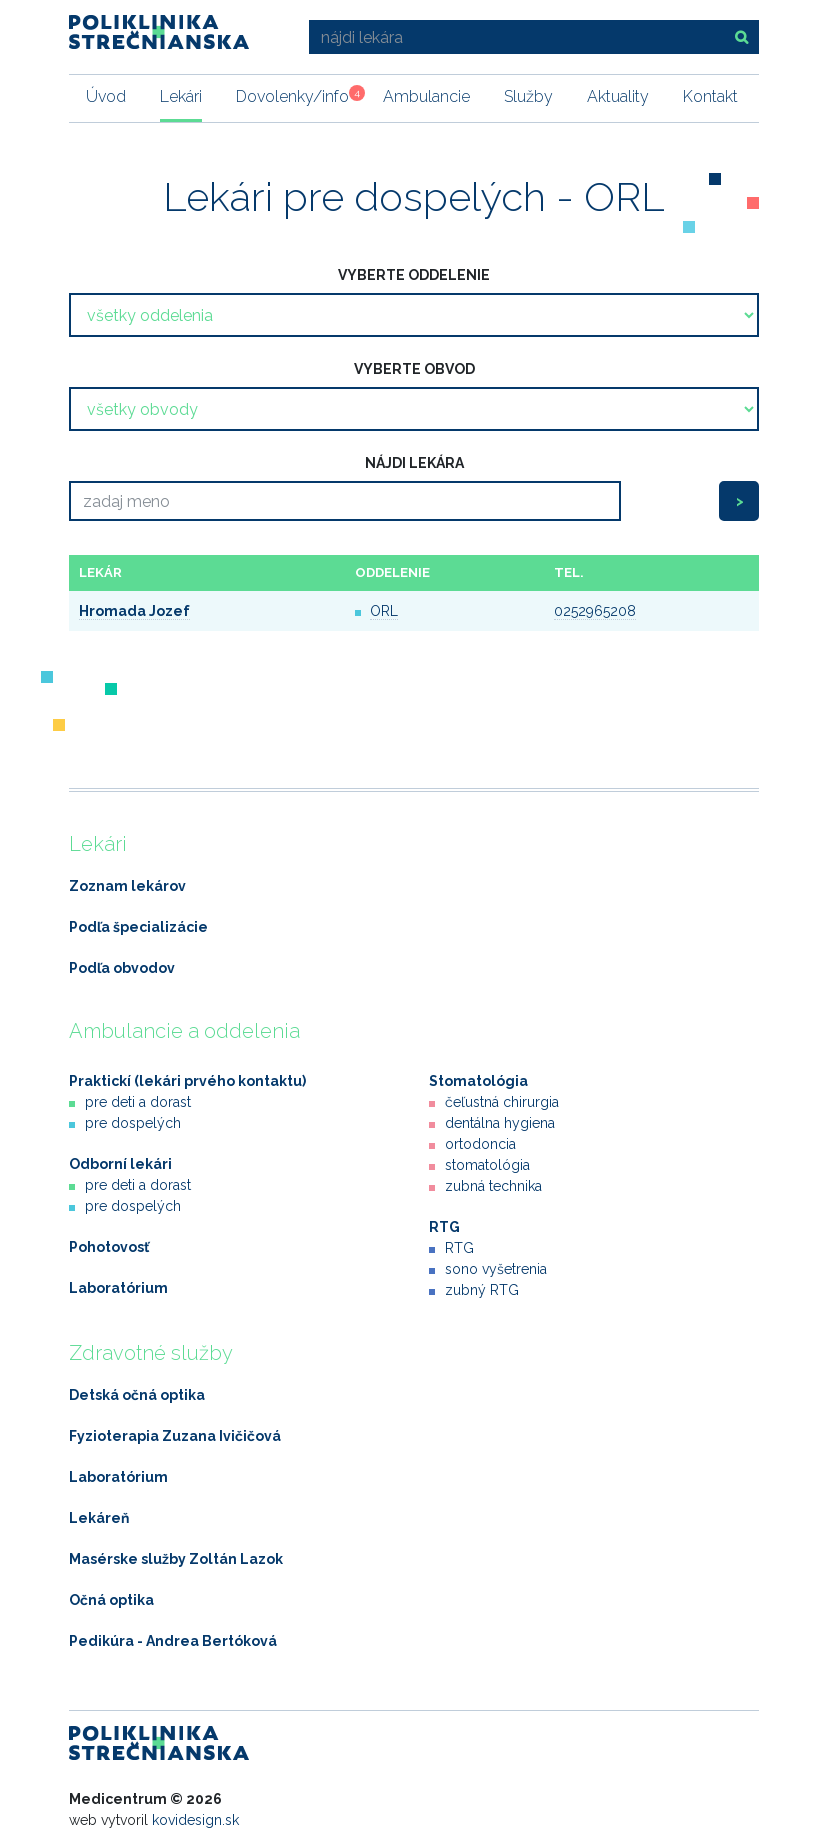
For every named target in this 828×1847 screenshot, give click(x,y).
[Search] (345, 501)
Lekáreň (99, 1518)
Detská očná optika (137, 1395)
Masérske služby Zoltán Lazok (176, 1559)
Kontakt (710, 96)
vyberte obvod (414, 369)
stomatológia (487, 1165)
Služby (528, 96)
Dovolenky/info (292, 95)
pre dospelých (133, 1123)
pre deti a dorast (138, 1102)
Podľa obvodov (122, 968)
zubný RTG (482, 1290)
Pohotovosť (109, 1247)
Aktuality (618, 96)
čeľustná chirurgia (502, 1102)
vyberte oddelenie (414, 275)
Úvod (106, 96)
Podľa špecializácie (138, 927)
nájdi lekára (414, 463)
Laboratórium (118, 1288)
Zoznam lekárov (127, 886)
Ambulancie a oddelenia (184, 1031)
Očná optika (111, 1600)
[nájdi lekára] (514, 37)
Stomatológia (478, 1081)
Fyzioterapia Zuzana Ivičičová (175, 1436)
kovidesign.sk (195, 1820)
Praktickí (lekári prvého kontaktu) (187, 1081)
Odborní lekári (120, 1164)
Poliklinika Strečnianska (159, 32)
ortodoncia (480, 1144)
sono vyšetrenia (496, 1269)
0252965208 (595, 611)
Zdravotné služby (151, 1353)
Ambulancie (426, 96)
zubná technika (493, 1186)
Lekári (181, 96)
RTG (444, 1227)
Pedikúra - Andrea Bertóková (173, 1641)
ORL (384, 611)
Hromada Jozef (134, 611)
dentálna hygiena (500, 1123)
